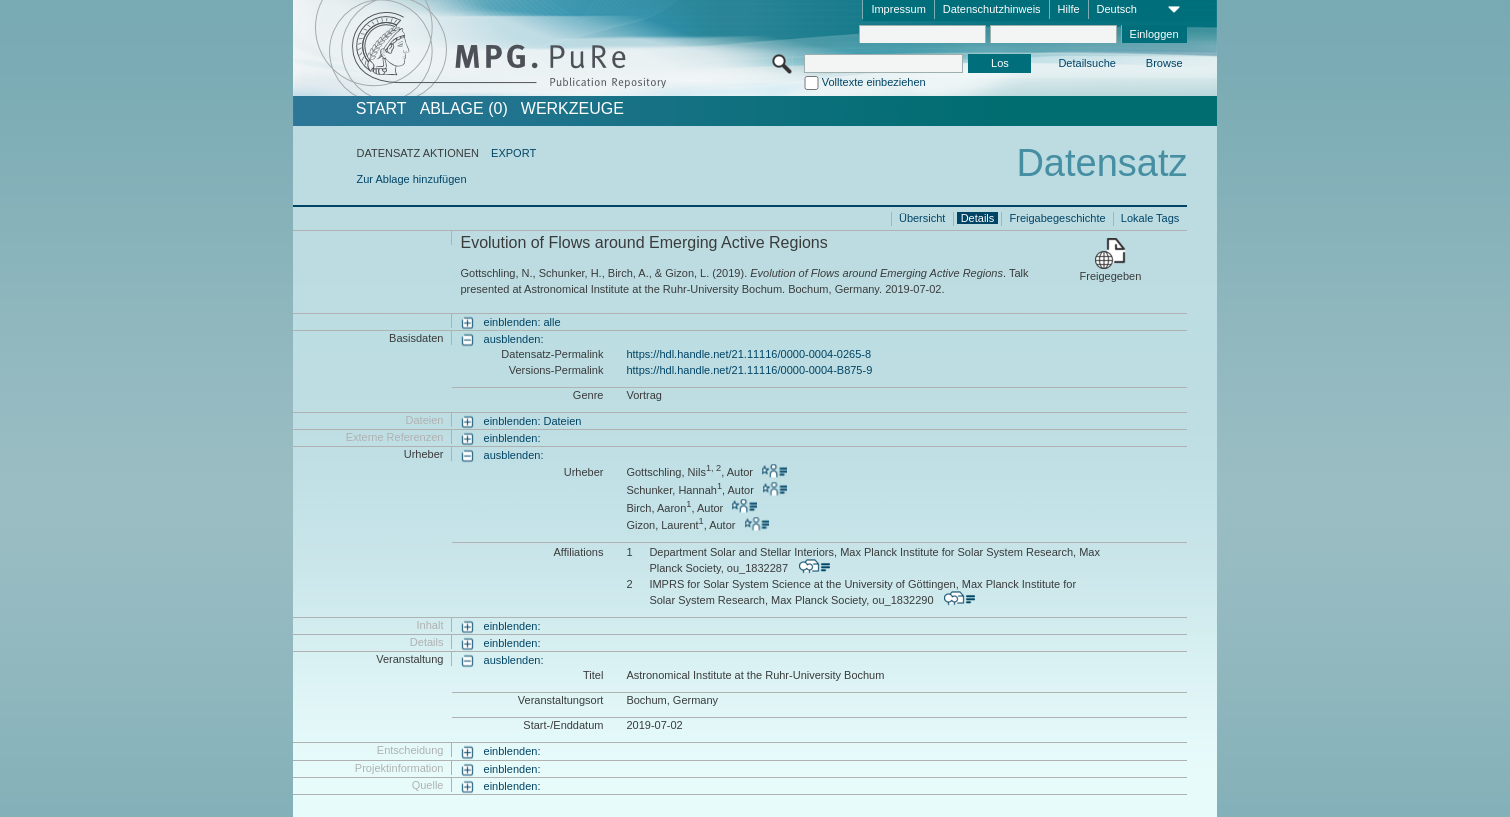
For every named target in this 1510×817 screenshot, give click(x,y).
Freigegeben (1111, 276)
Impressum (898, 9)
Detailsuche (1086, 63)
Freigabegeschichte (1058, 218)
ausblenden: (514, 339)
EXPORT (513, 153)
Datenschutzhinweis (992, 9)
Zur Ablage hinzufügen (411, 179)
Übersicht (922, 218)
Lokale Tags (1150, 218)
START (381, 109)
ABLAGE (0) (464, 109)
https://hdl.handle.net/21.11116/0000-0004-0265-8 (748, 354)
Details (978, 218)
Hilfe (1069, 9)
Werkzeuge (572, 109)
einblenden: (512, 438)
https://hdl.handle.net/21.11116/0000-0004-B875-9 (749, 370)
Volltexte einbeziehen (874, 82)
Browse (1164, 63)
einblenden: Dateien (533, 421)
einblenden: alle (522, 322)
